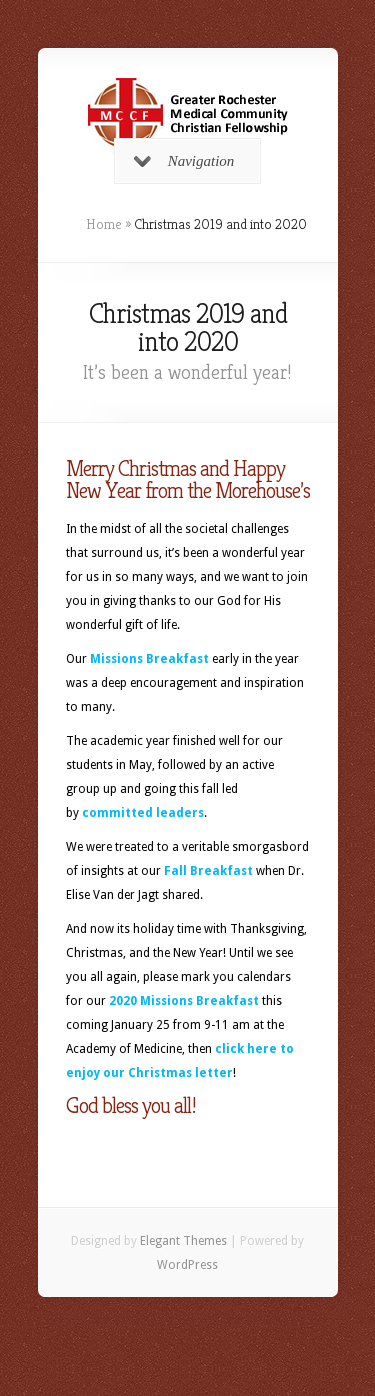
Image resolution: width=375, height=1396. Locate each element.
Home (104, 224)
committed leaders (143, 813)
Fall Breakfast (208, 871)
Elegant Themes (183, 1241)
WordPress (187, 1265)
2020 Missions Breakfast (184, 1001)
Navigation (184, 161)
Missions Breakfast (149, 659)
